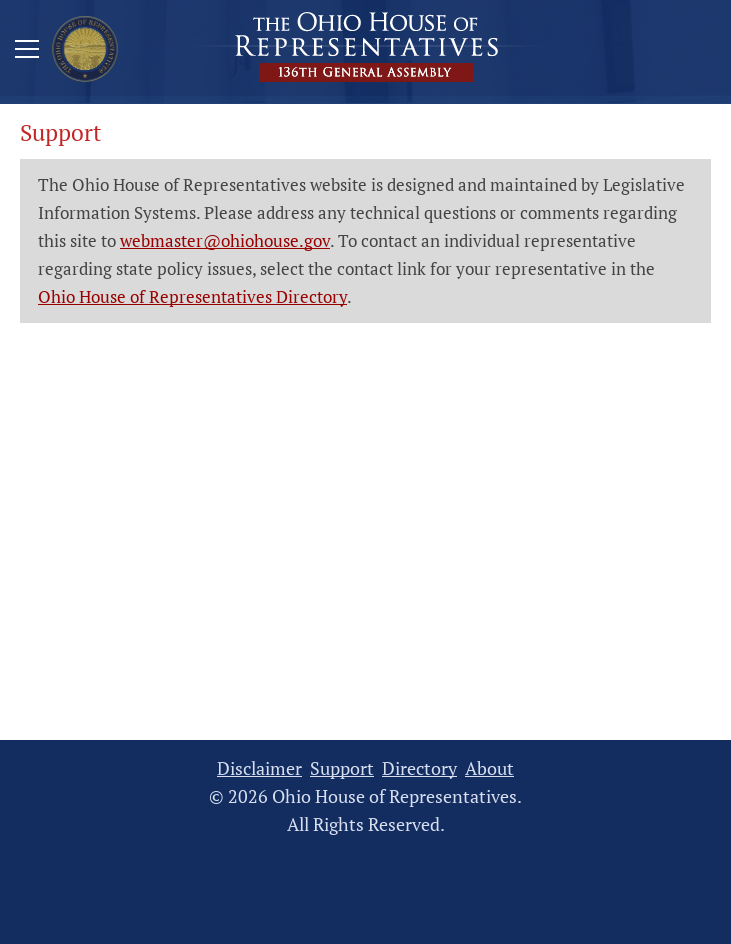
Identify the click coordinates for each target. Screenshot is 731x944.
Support (342, 768)
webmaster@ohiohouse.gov (225, 240)
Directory (419, 768)
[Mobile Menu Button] (27, 52)
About (489, 768)
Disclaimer (259, 768)
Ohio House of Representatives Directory (192, 296)
